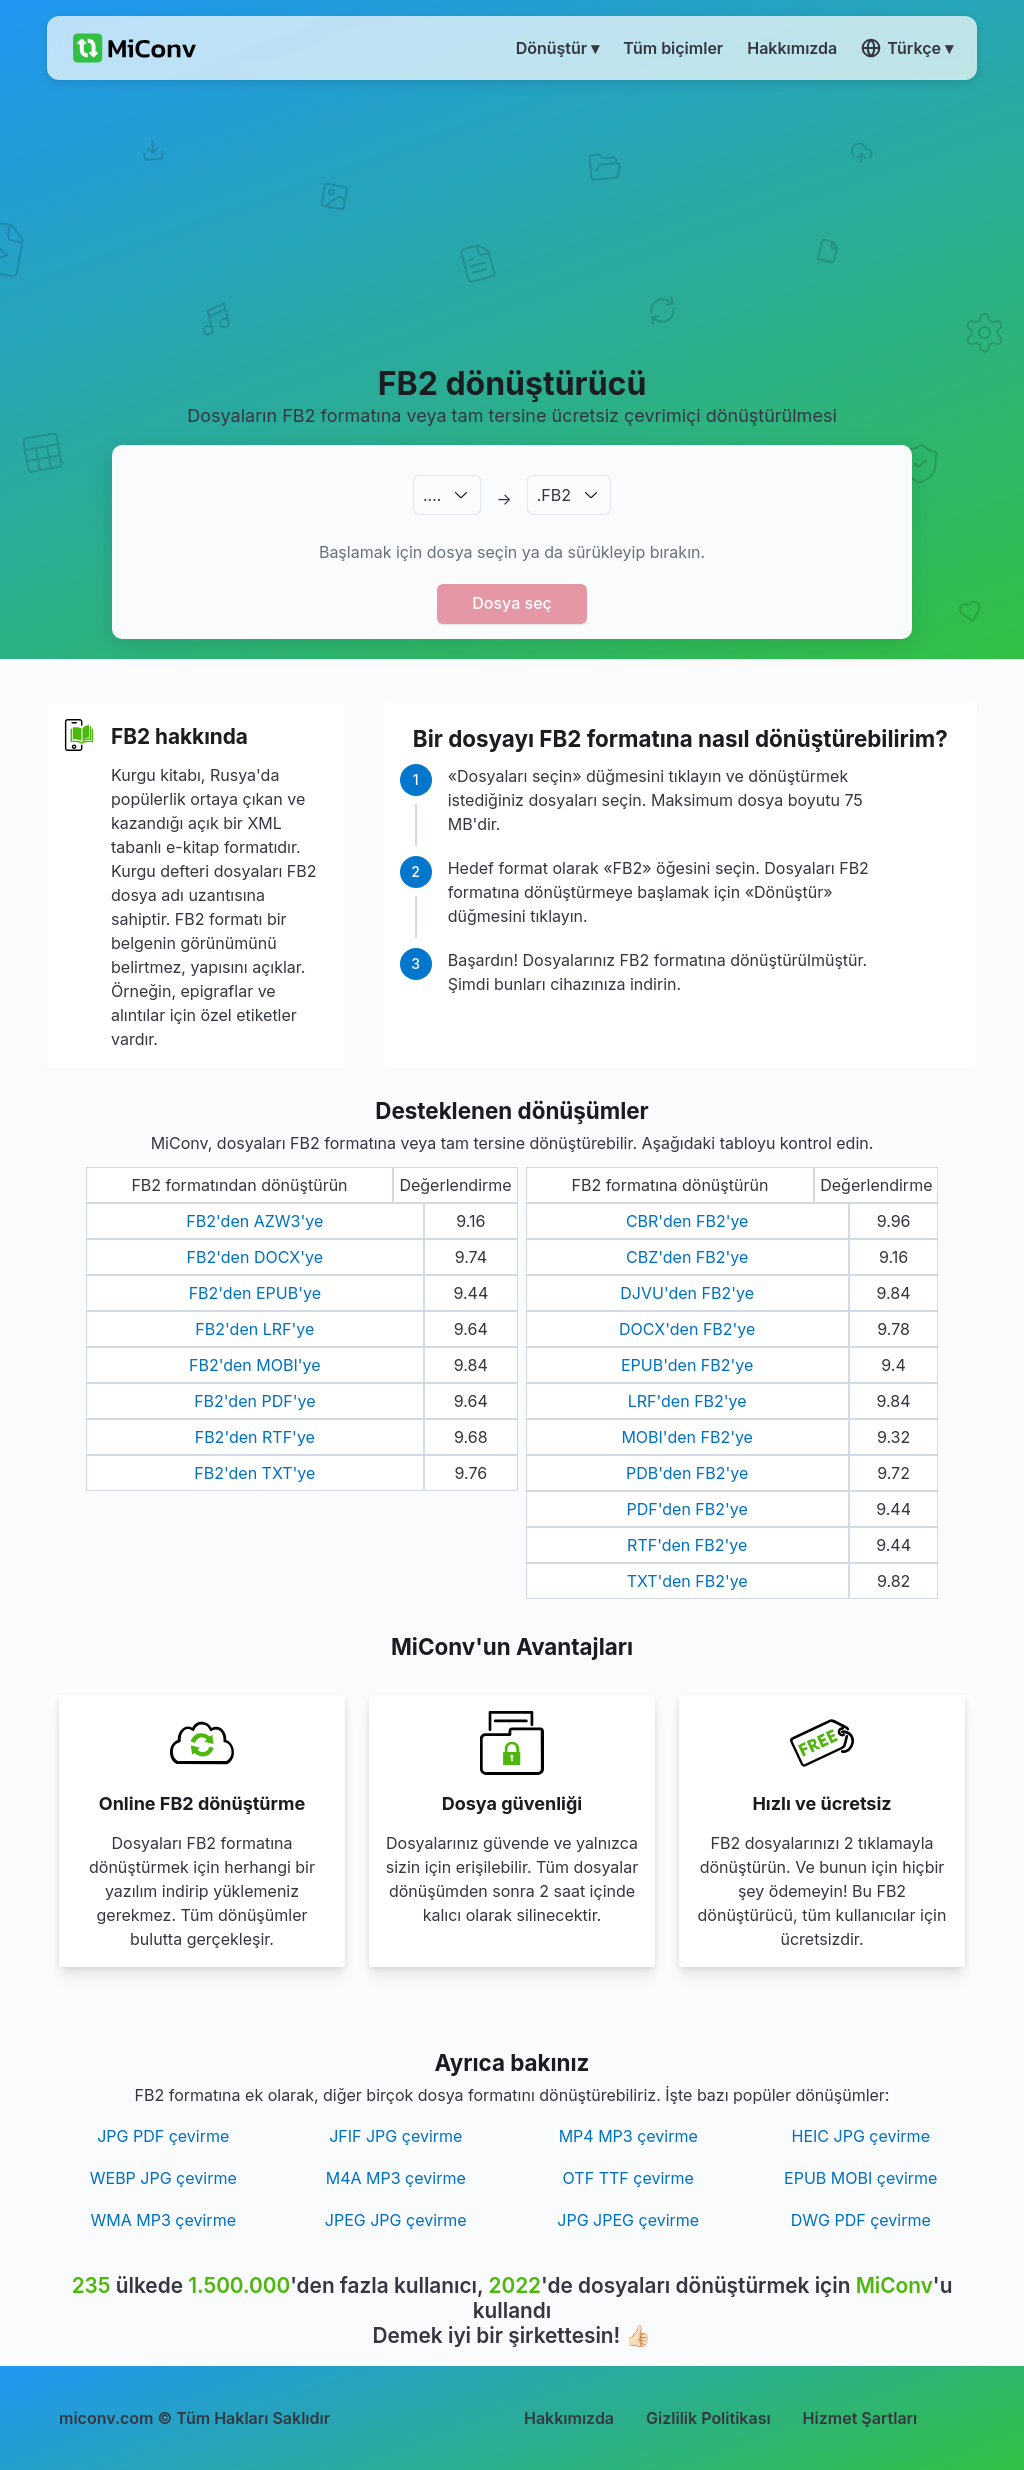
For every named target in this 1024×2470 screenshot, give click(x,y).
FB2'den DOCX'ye (255, 1257)
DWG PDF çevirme (861, 2220)
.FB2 (554, 495)
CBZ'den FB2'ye (687, 1257)
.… (432, 495)
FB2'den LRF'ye (254, 1329)
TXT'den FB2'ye (687, 1581)
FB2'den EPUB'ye (255, 1293)
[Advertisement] (512, 221)
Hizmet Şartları (860, 2418)
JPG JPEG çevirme (628, 2220)
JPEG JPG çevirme (396, 2220)
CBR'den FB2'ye (687, 1221)
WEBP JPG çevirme (163, 2178)
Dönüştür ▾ (558, 48)
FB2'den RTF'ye (255, 1437)
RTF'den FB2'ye (687, 1545)
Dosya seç (512, 603)
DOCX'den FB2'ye (687, 1329)
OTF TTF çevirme (628, 2178)
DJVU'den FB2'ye (687, 1293)
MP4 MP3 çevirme (628, 2136)
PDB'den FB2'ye (687, 1473)
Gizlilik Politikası (708, 2418)
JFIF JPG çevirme (395, 2136)
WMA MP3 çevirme (163, 2220)
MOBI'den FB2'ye (687, 1437)
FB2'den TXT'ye (254, 1473)
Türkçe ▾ (907, 48)
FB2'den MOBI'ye (255, 1365)
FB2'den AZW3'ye (254, 1221)
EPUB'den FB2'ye (687, 1365)
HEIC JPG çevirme (861, 2136)
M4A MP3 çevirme (396, 2178)
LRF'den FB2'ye (687, 1401)
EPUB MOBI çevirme (860, 2178)
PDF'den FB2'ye (687, 1509)
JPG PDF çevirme (163, 2136)
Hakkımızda (569, 2418)
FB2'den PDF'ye (254, 1401)
